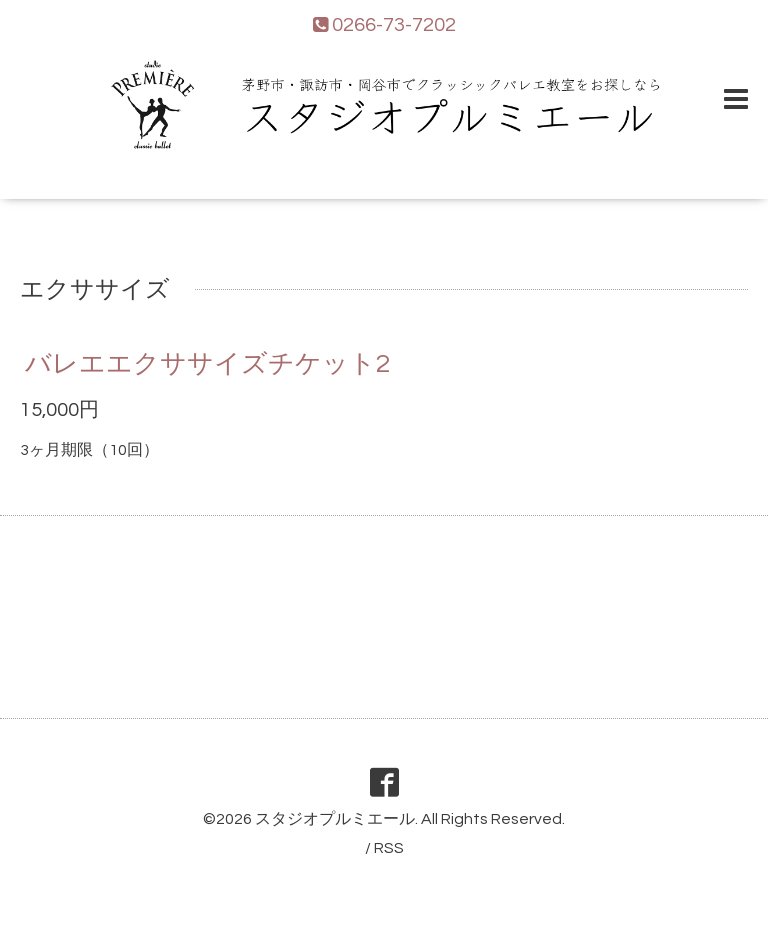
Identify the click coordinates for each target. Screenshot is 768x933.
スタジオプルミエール (335, 819)
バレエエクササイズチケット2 (207, 364)
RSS (389, 848)
